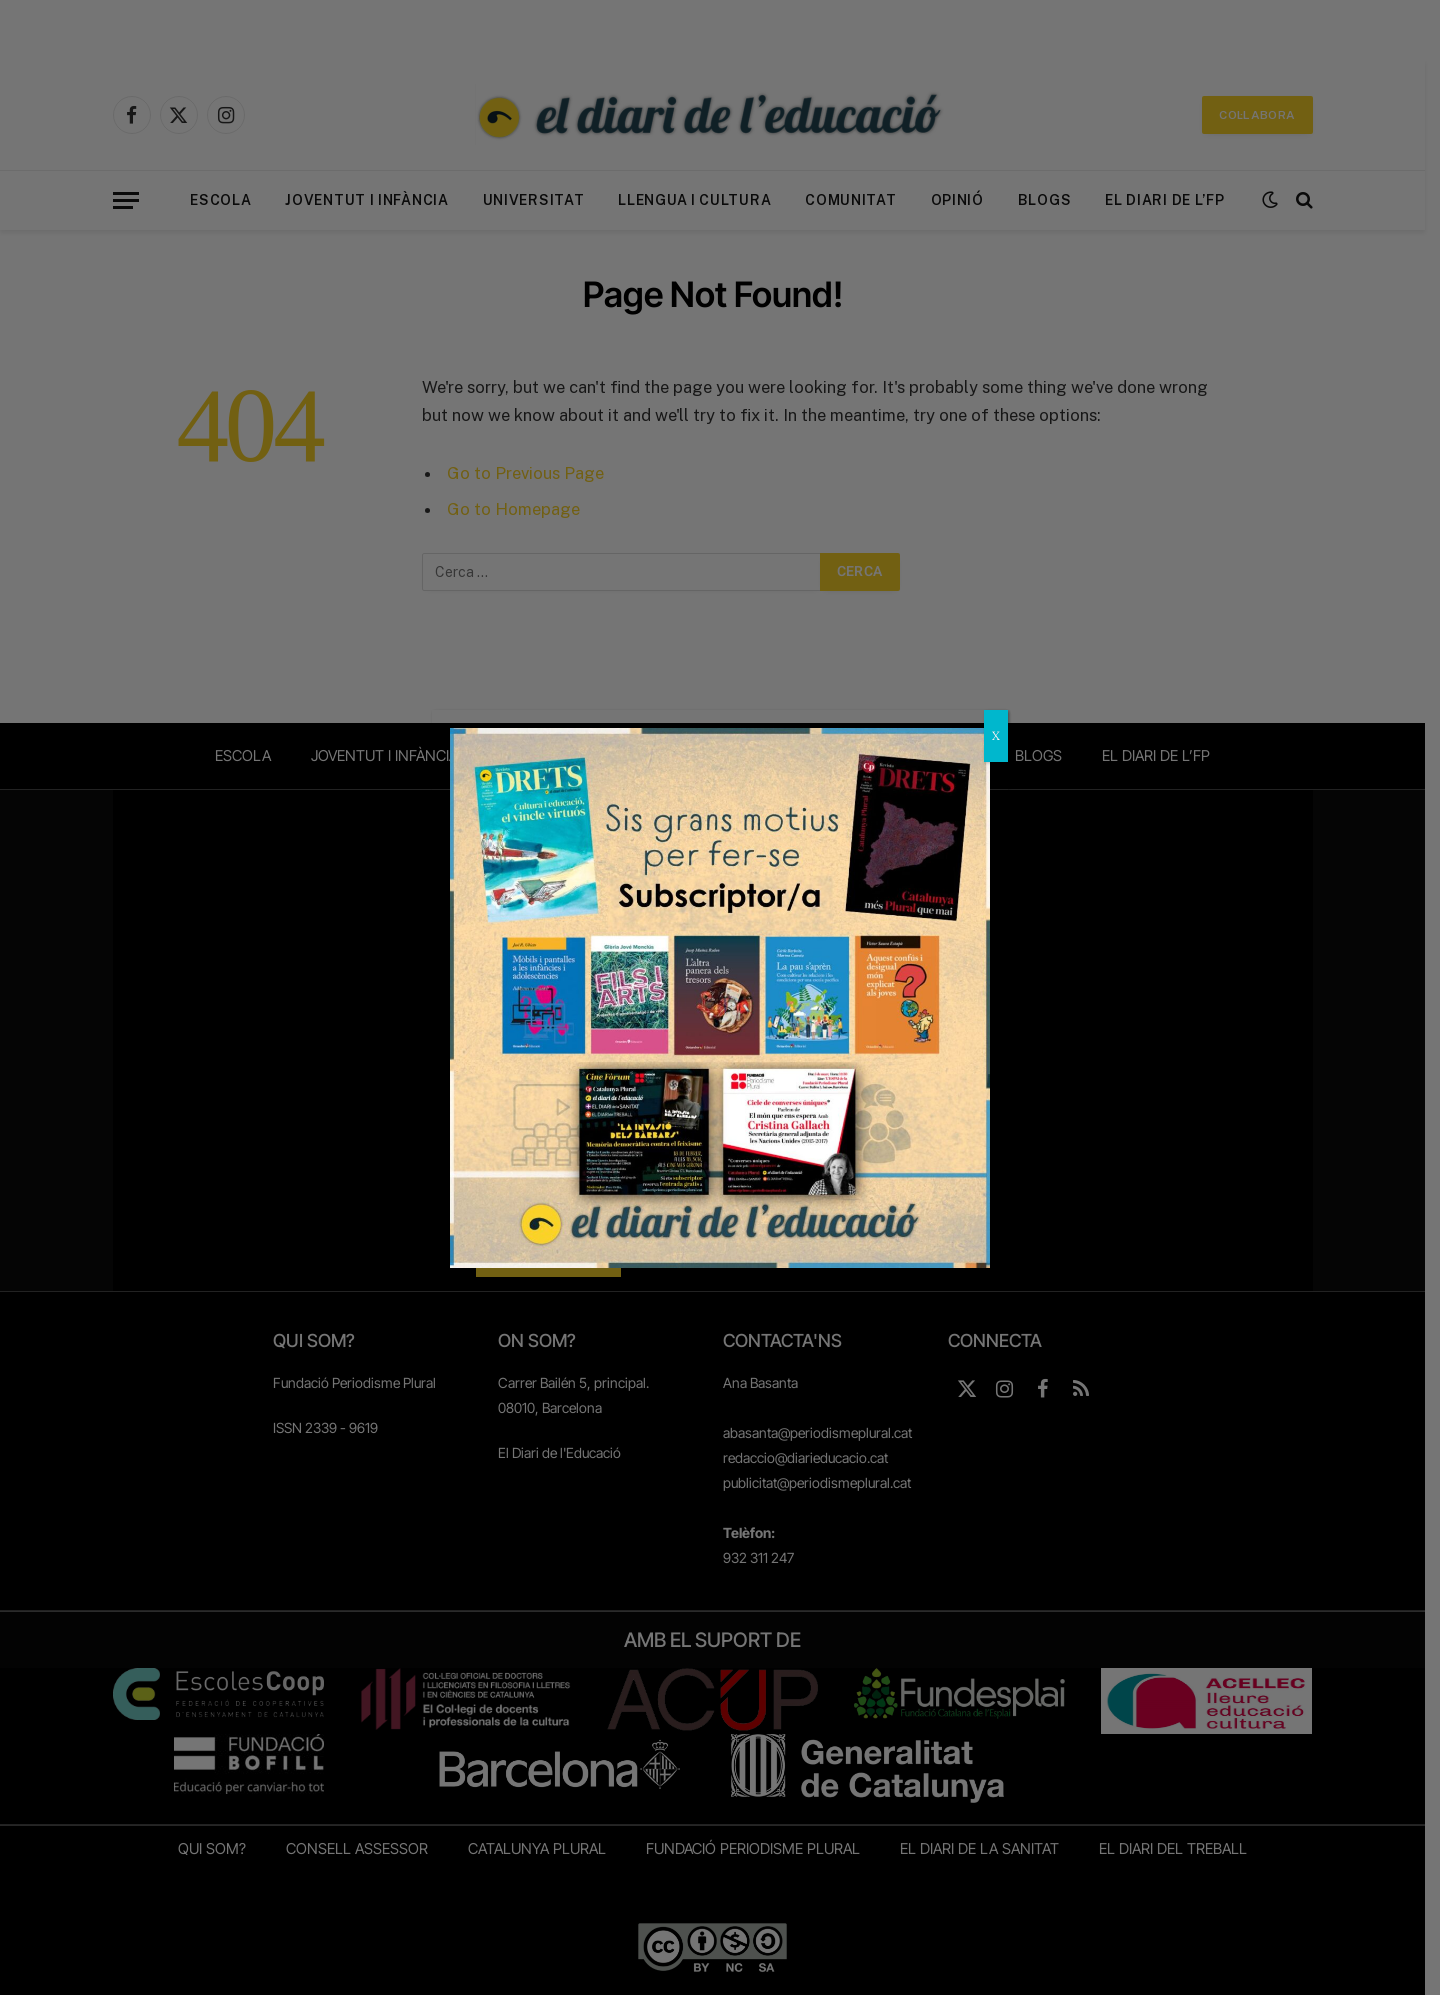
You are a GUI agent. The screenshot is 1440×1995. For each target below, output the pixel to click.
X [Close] (996, 735)
